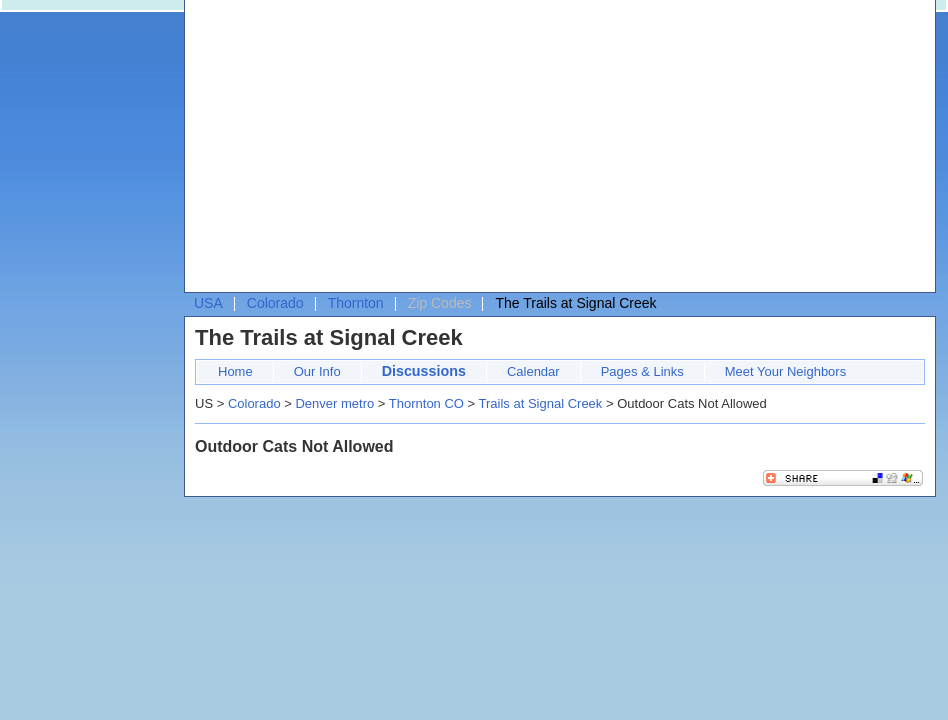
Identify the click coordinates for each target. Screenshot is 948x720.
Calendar (533, 371)
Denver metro (334, 403)
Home (235, 371)
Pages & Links (642, 371)
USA (208, 303)
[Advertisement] (368, 151)
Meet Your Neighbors (785, 371)
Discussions (424, 371)
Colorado (275, 303)
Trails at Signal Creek (541, 403)
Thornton (356, 303)
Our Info (317, 371)
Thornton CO (426, 403)
